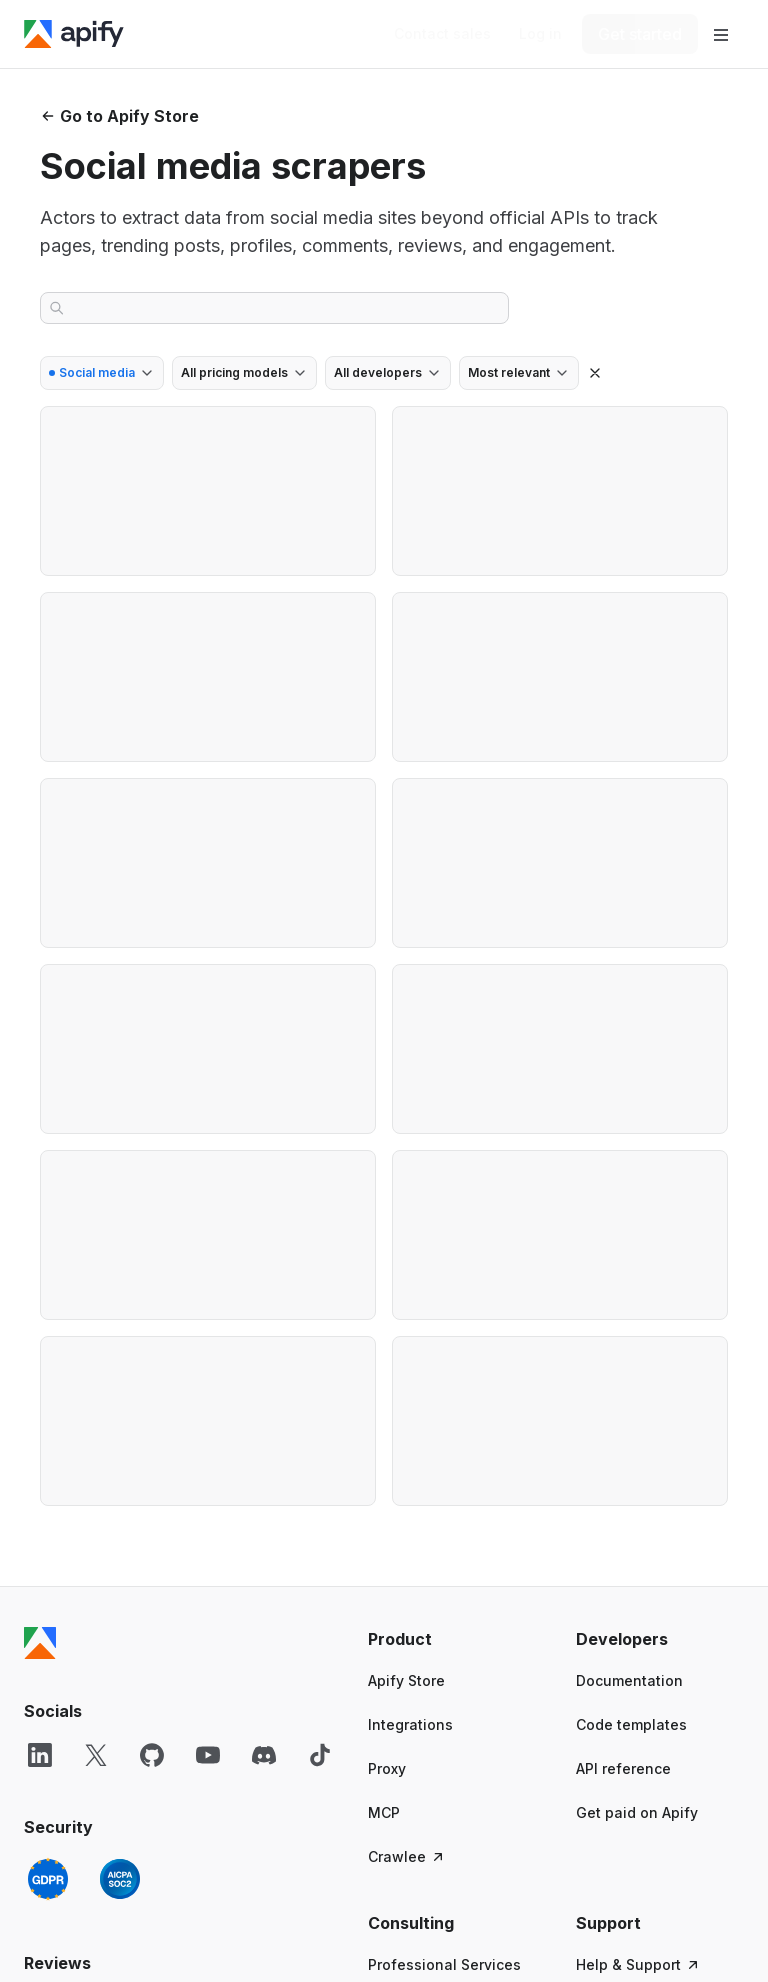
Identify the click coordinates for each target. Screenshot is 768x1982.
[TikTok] (320, 1755)
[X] (96, 1755)
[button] (452, 1639)
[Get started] (640, 34)
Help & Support (638, 1964)
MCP (384, 1812)
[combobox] (102, 373)
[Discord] (264, 1755)
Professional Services (444, 1964)
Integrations (410, 1724)
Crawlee (407, 1856)
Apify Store (406, 1680)
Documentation (629, 1680)
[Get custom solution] (442, 34)
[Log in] (540, 34)
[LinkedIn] (40, 1755)
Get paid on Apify (637, 1812)
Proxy (387, 1768)
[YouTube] (208, 1755)
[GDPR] (48, 1879)
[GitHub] (152, 1755)
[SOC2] (120, 1879)
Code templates (631, 1724)
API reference (623, 1768)
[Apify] (74, 34)
